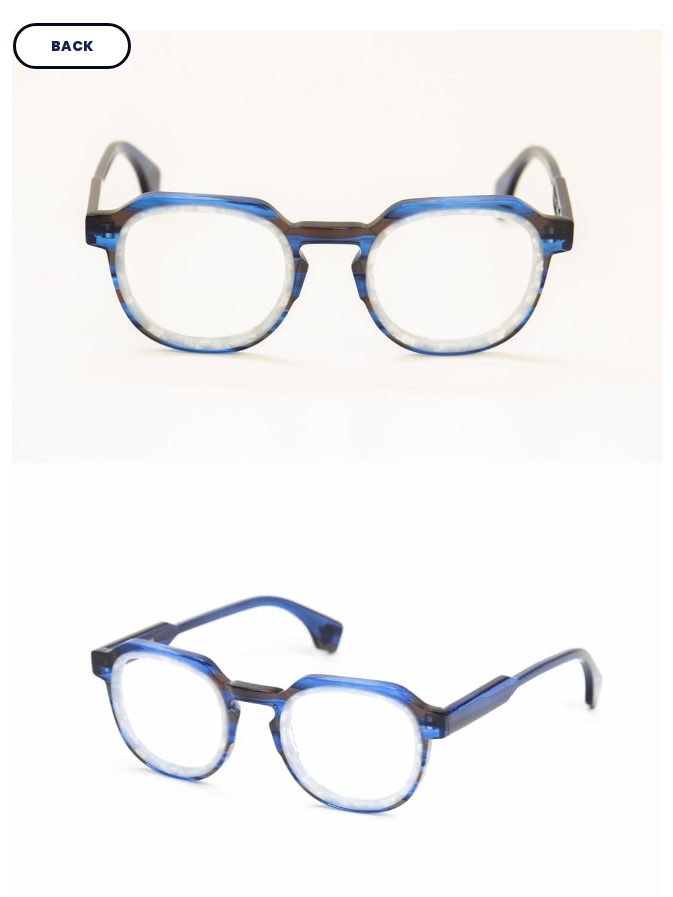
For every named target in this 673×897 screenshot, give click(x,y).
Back (72, 46)
